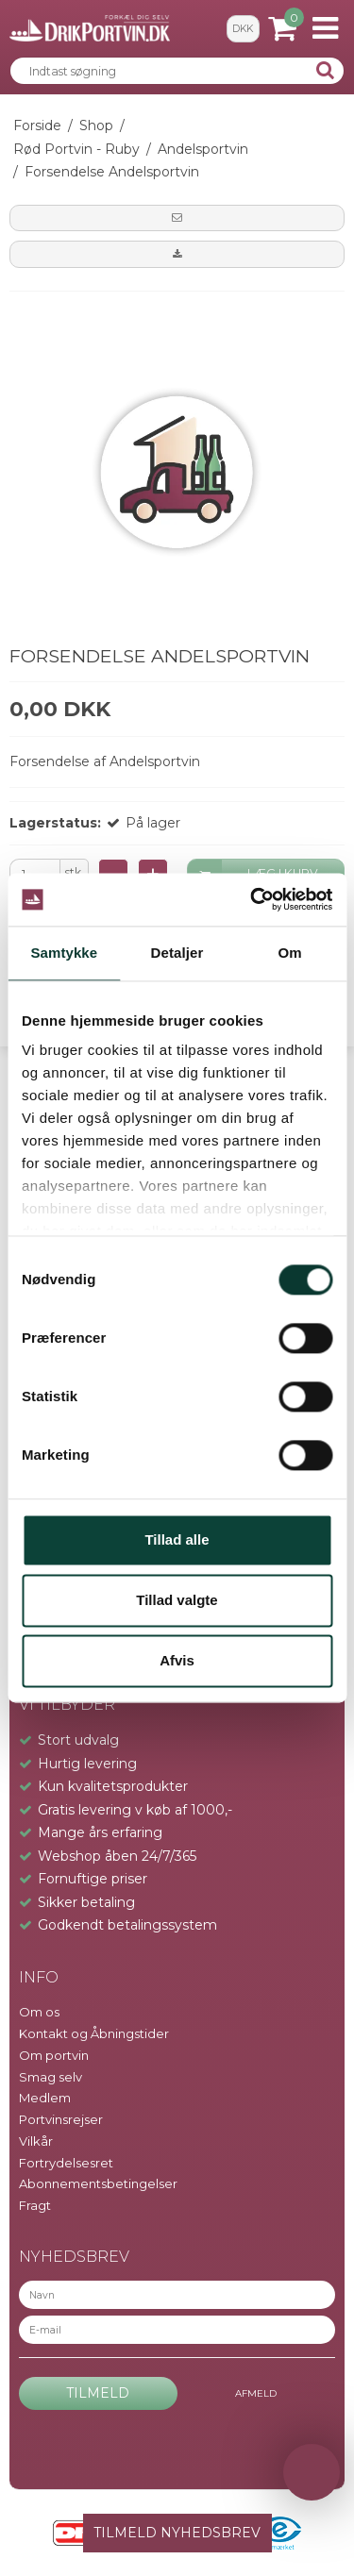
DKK (242, 29)
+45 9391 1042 (58, 1288)
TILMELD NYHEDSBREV (177, 2532)
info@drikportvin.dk (80, 1309)
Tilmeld (97, 2392)
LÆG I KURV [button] (253, 874)
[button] (177, 218)
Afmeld (256, 2393)
